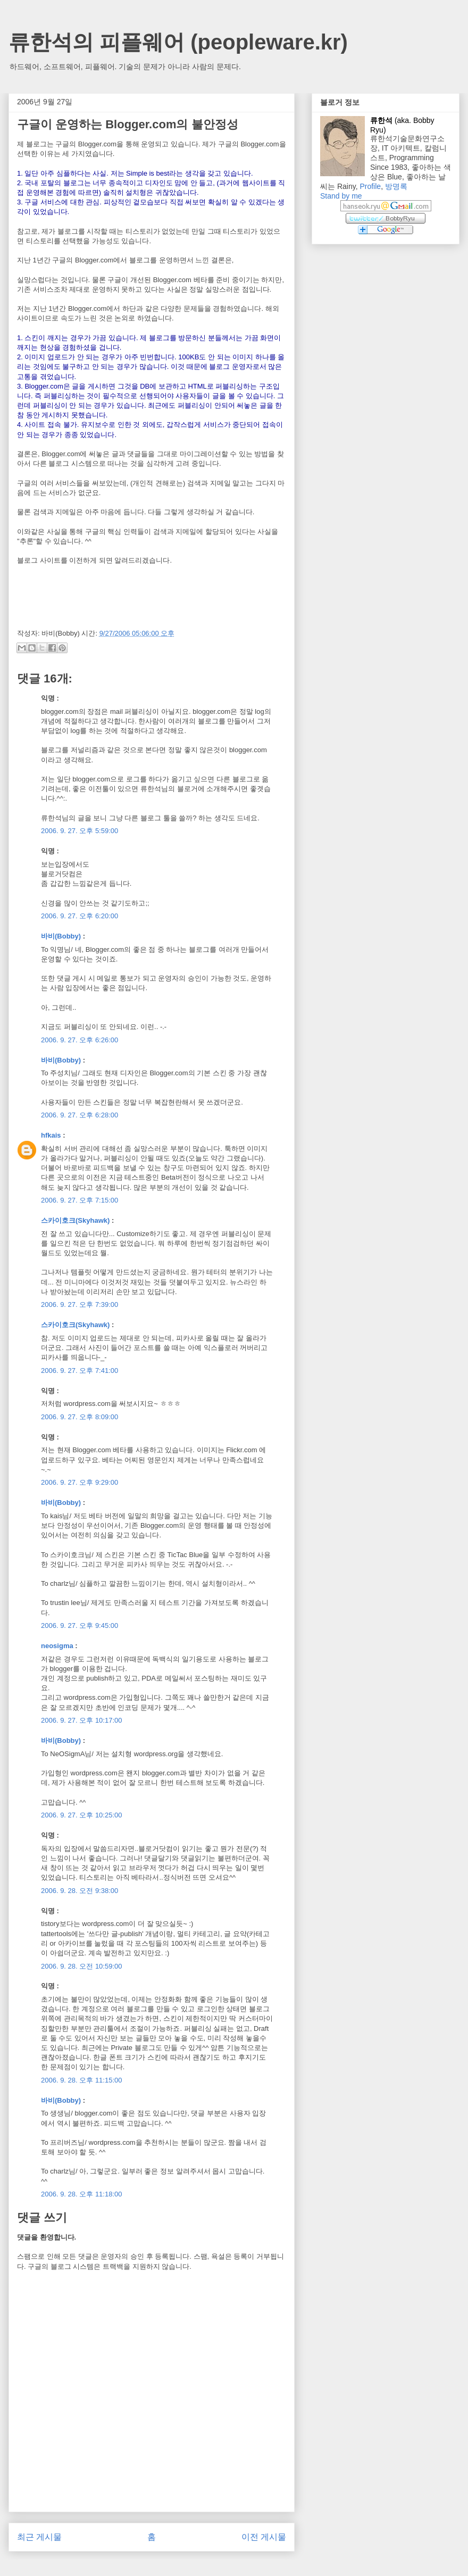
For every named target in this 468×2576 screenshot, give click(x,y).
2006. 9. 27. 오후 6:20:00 (79, 916)
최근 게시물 (39, 2536)
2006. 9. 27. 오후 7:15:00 (79, 1200)
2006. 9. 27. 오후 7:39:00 (79, 1304)
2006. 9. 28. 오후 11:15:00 (81, 2080)
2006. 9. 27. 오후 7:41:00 (79, 1371)
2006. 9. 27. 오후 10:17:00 (81, 1720)
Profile (370, 186)
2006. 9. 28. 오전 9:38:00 (79, 1891)
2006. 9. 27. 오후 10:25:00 (81, 1815)
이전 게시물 (263, 2536)
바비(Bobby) (61, 936)
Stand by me (341, 196)
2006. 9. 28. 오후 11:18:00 (81, 2194)
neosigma (57, 1646)
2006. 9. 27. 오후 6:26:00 (79, 1040)
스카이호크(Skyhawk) (75, 1220)
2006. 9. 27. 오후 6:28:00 (79, 1115)
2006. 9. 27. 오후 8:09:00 (79, 1417)
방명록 (396, 186)
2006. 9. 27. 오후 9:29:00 (79, 1482)
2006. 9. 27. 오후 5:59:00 (79, 831)
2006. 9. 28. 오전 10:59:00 (81, 1966)
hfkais (51, 1135)
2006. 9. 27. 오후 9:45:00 (79, 1625)
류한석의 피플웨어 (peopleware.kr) (178, 42)
